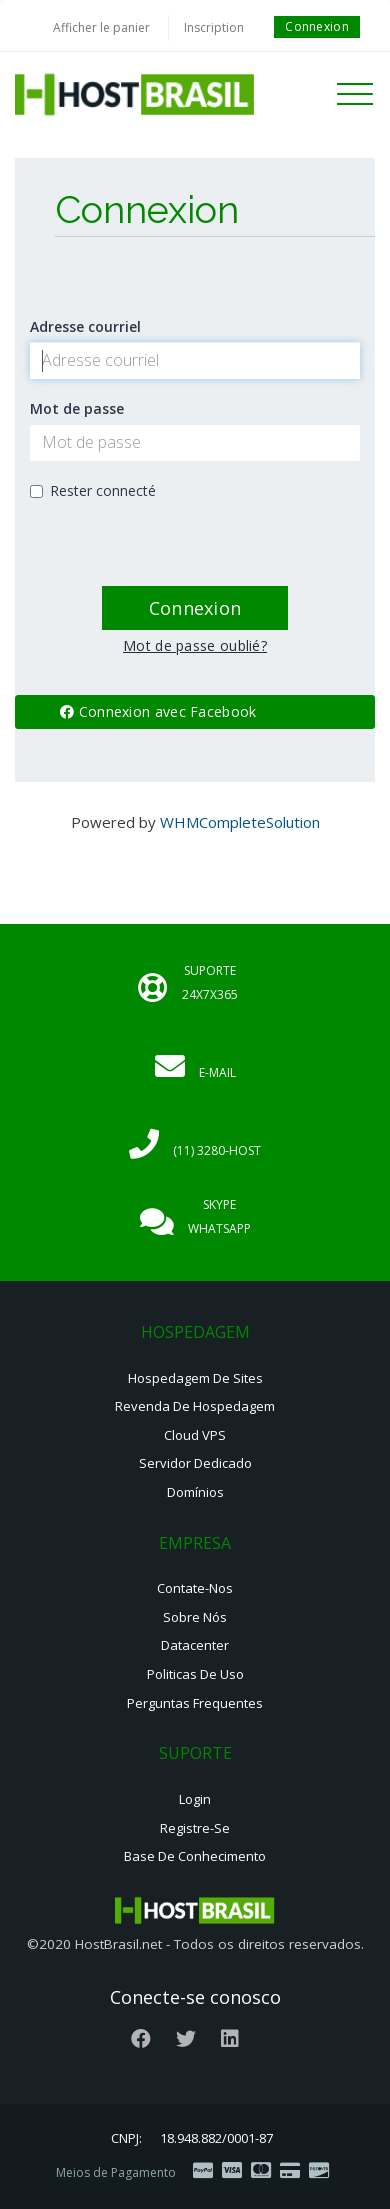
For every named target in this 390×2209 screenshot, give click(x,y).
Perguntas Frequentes (195, 1703)
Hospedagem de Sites (195, 1378)
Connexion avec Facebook (158, 711)
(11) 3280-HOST (217, 1150)
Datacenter (195, 1645)
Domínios (195, 1492)
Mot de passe (77, 408)
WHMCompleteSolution (240, 822)
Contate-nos (195, 1588)
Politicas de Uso (195, 1674)
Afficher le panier (101, 27)
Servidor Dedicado (195, 1463)
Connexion (317, 26)
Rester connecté (93, 490)
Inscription (214, 27)
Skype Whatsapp (219, 1216)
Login (195, 1799)
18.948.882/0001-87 (216, 2138)
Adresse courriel (85, 326)
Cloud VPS (195, 1435)
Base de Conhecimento (195, 1856)
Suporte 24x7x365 (210, 982)
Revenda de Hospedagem (195, 1406)
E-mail (217, 1072)
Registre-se (195, 1828)
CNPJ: (126, 2138)
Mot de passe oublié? (195, 645)
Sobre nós (195, 1617)
